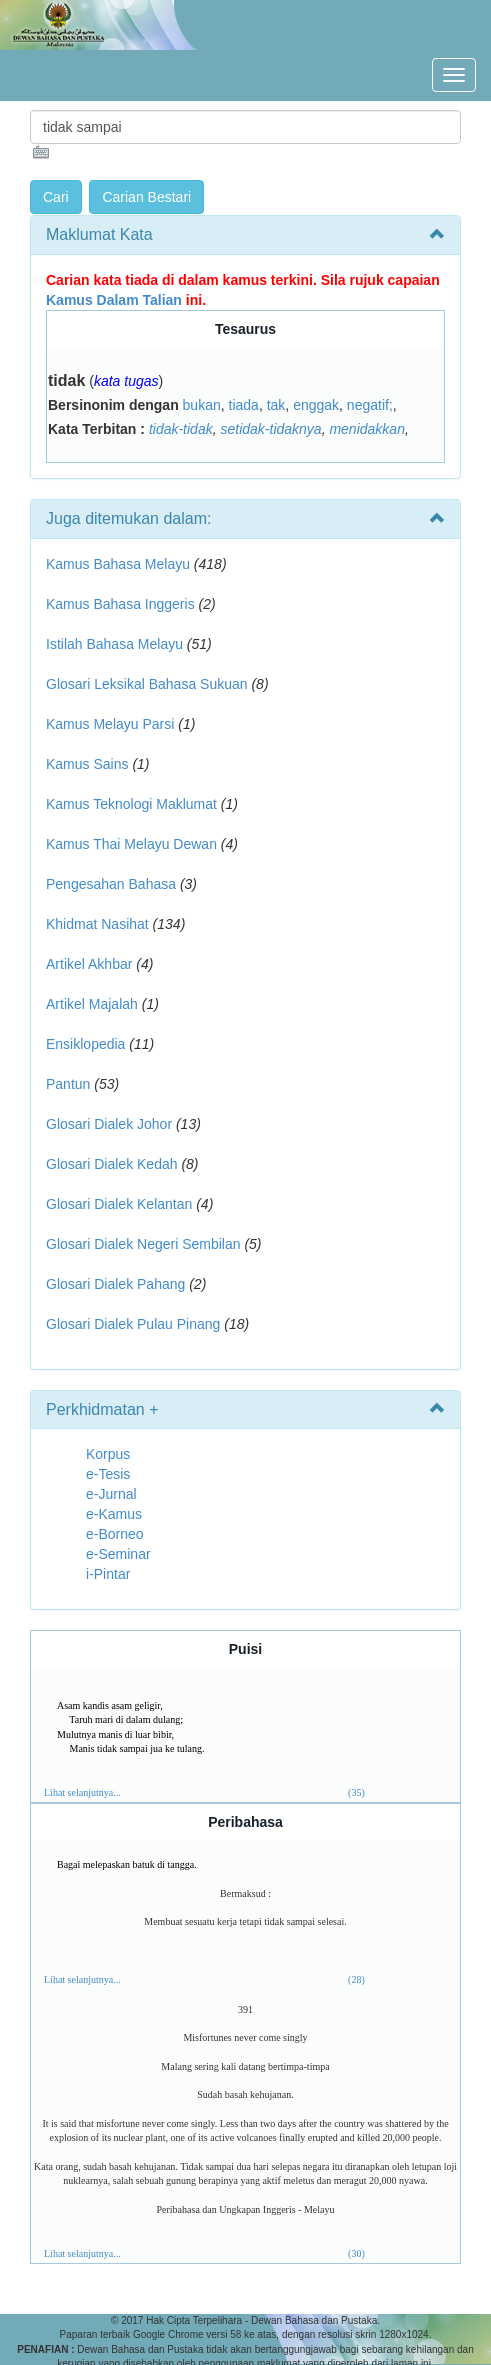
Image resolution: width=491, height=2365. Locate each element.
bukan (202, 405)
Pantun (68, 1084)
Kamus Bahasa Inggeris (120, 604)
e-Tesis (108, 1474)
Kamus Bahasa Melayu (120, 564)
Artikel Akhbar (89, 964)
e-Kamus (114, 1514)
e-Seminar (118, 1554)
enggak (316, 405)
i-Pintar (108, 1574)
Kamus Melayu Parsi (110, 724)
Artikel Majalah (92, 1004)
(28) (356, 1979)
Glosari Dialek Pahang (115, 1284)
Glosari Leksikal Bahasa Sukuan (147, 684)
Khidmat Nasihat (97, 924)
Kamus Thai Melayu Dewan (131, 844)
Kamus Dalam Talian (114, 300)
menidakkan (367, 429)
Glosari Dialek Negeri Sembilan (143, 1244)
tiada (244, 405)
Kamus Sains (87, 764)
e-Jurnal (111, 1494)
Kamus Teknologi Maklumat (131, 804)
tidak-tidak (181, 429)
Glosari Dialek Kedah (112, 1164)
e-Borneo (115, 1534)
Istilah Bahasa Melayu (114, 644)
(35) (356, 1792)
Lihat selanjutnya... (82, 1792)
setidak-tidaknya (270, 429)
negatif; (370, 405)
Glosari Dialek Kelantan (119, 1204)
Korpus (108, 1454)
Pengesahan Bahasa (111, 884)
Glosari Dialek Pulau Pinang (133, 1324)
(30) (356, 2253)
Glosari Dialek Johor (109, 1124)
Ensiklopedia (85, 1044)
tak (276, 405)
